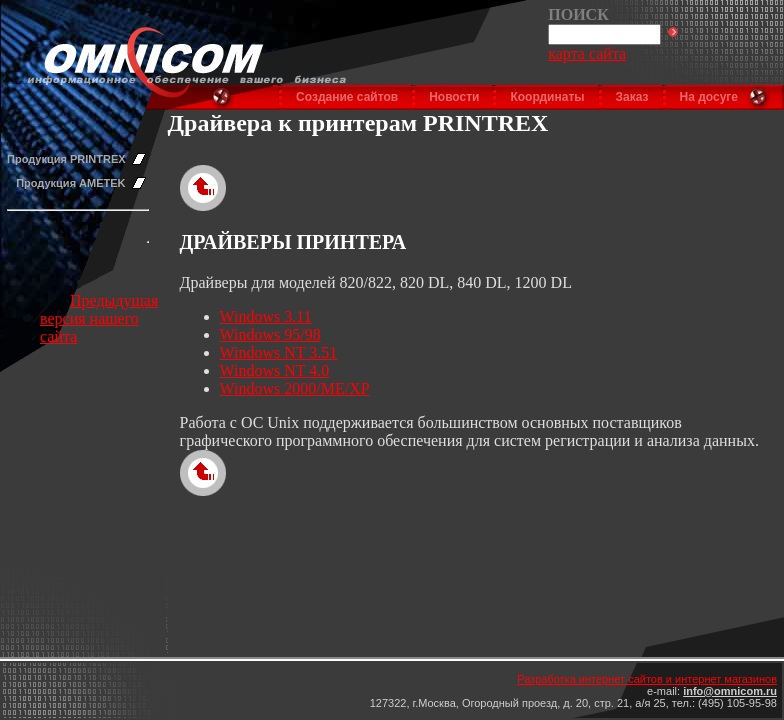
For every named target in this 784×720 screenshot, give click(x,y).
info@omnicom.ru (730, 691)
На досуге (709, 97)
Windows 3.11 (266, 316)
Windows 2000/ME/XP (295, 388)
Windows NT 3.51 (279, 352)
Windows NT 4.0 (275, 370)
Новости (454, 97)
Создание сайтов (347, 97)
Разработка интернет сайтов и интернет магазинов (647, 679)
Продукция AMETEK (70, 183)
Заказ (632, 97)
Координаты (547, 97)
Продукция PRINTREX (66, 159)
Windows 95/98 (270, 334)
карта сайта (587, 53)
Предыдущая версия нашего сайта (99, 318)
